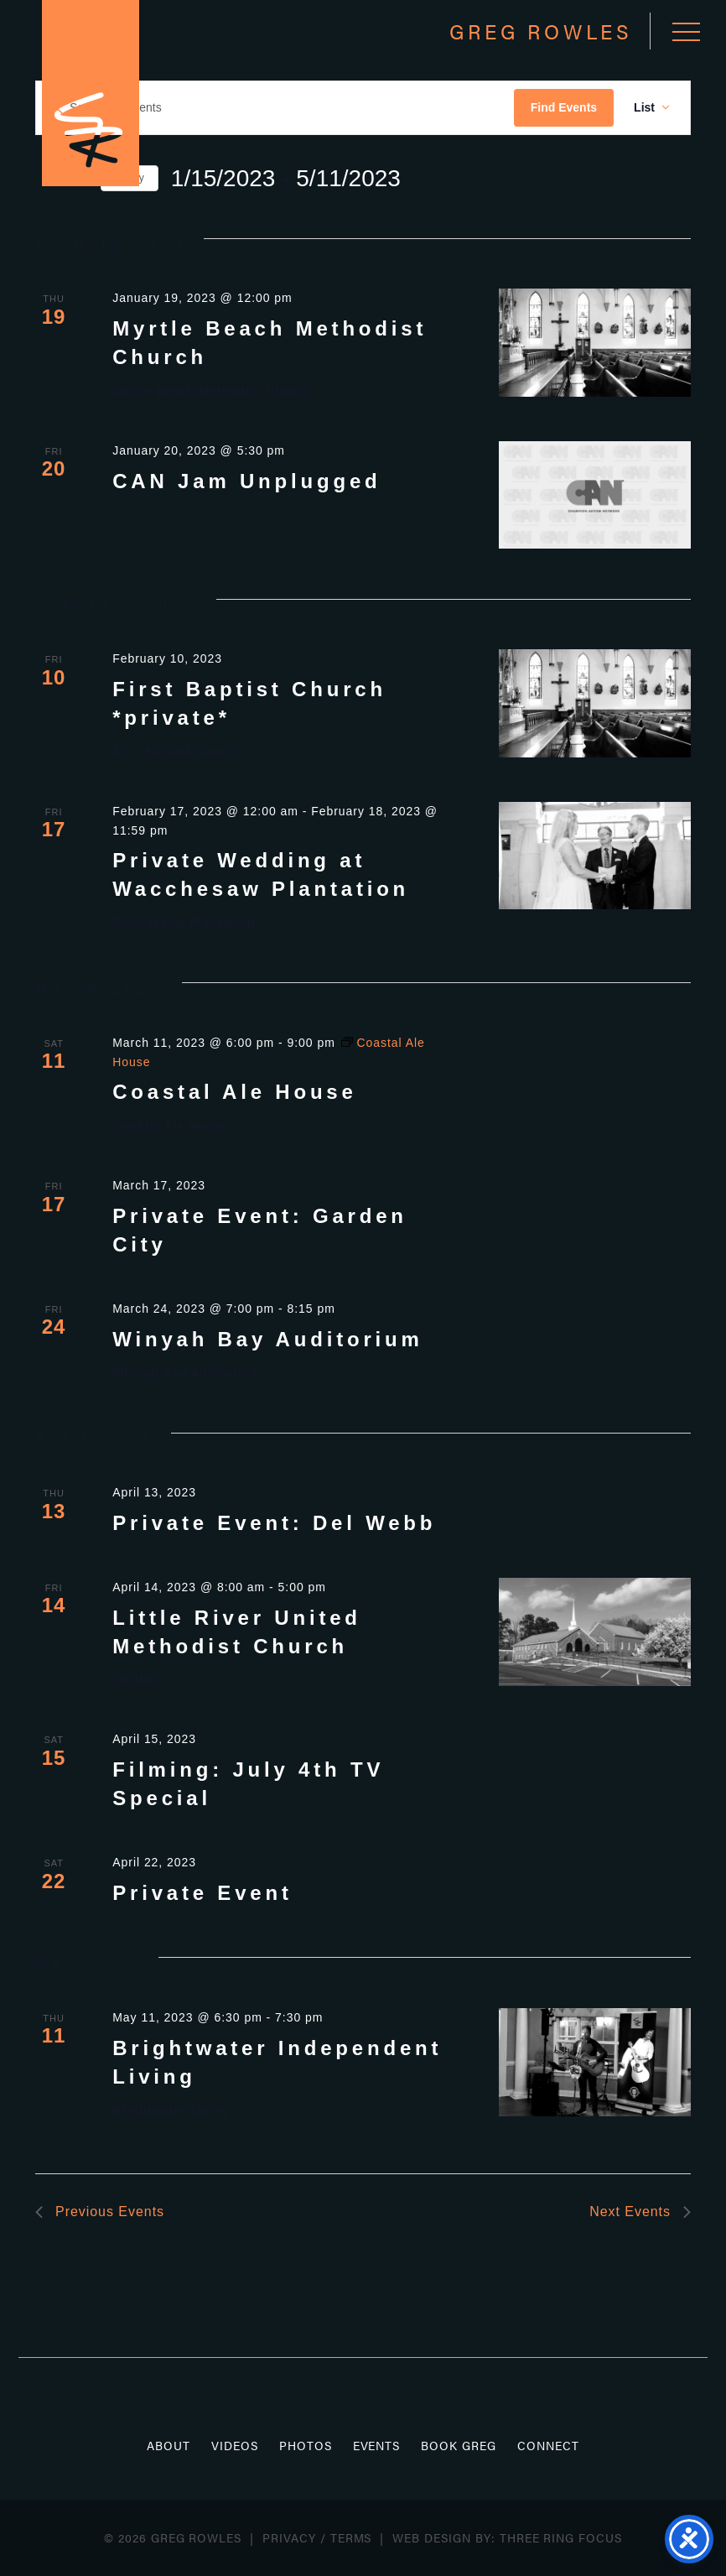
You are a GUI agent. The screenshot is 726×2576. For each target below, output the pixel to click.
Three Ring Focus (561, 2537)
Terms (351, 2537)
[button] (686, 31)
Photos (305, 2445)
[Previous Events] (99, 2212)
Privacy (289, 2537)
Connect (548, 2445)
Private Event (202, 1892)
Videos (234, 2445)
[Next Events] (640, 2212)
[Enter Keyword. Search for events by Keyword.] (275, 107)
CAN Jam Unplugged (246, 481)
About (168, 2445)
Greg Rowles (90, 93)
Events (377, 2445)
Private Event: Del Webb (274, 1523)
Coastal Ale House (234, 1091)
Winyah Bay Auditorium (267, 1339)
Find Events (564, 107)
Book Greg (458, 2445)
